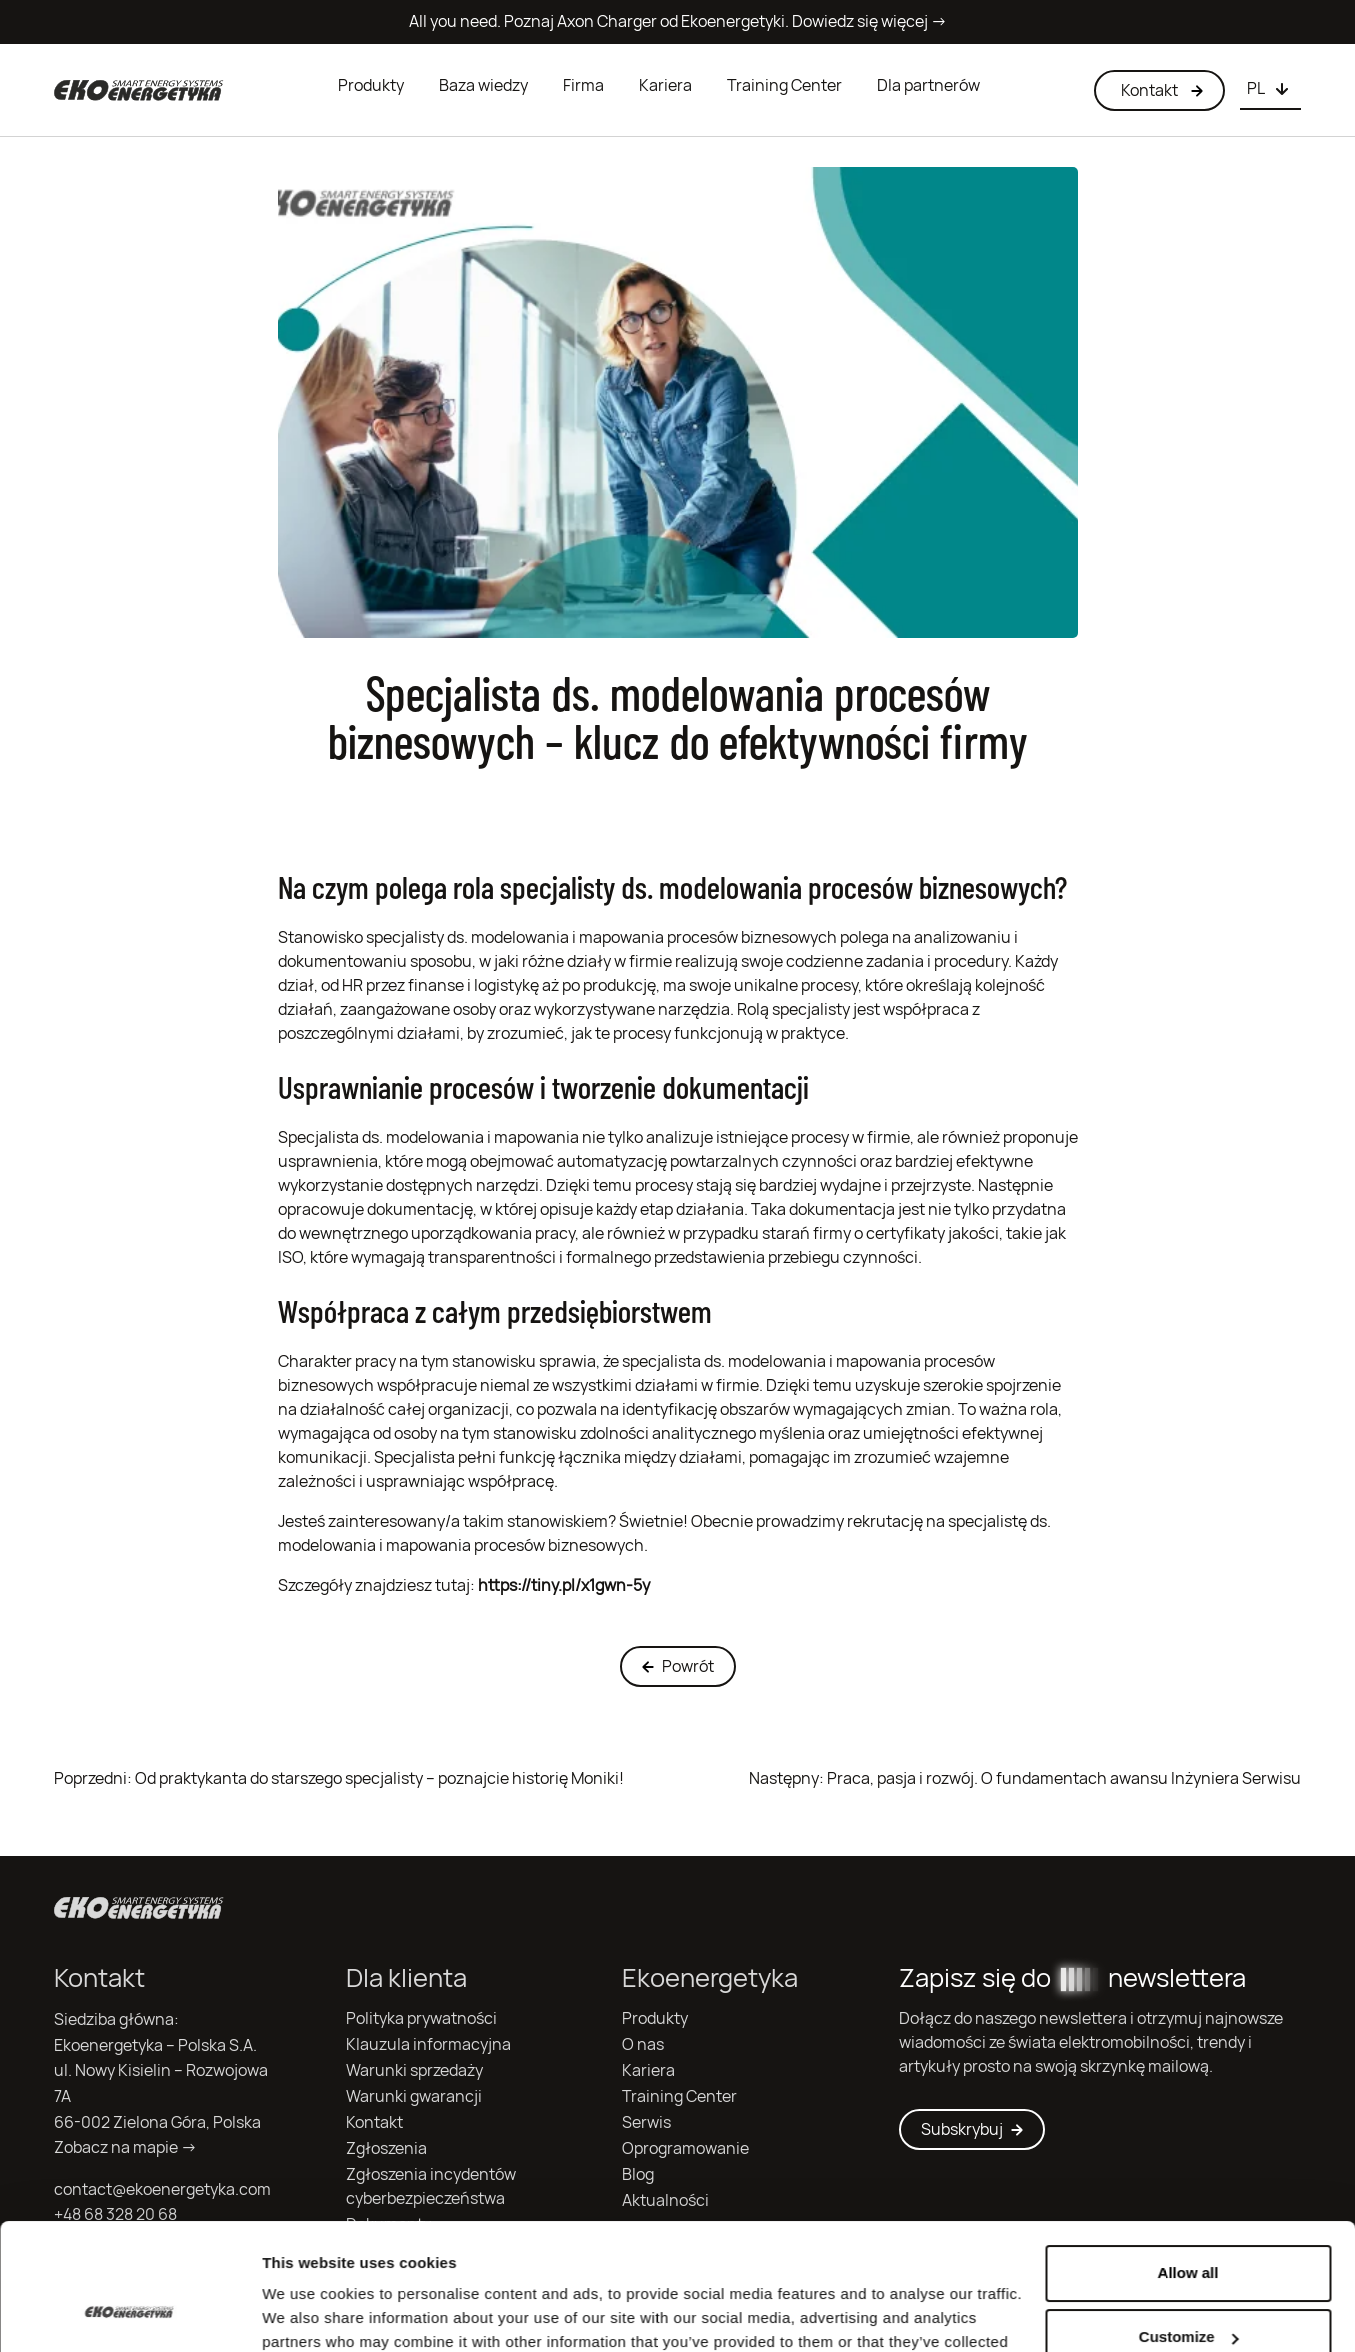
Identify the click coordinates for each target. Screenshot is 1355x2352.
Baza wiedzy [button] (483, 85)
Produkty (371, 85)
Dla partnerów (928, 85)
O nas (643, 2044)
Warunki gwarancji (414, 2096)
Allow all (1188, 2164)
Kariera (665, 85)
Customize (1189, 2228)
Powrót (678, 1666)
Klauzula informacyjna (428, 2044)
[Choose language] (1270, 90)
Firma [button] (583, 85)
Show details (308, 2312)
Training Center (784, 85)
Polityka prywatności (421, 2018)
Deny (1188, 2292)
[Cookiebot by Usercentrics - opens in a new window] (129, 2313)
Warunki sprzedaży (414, 2070)
